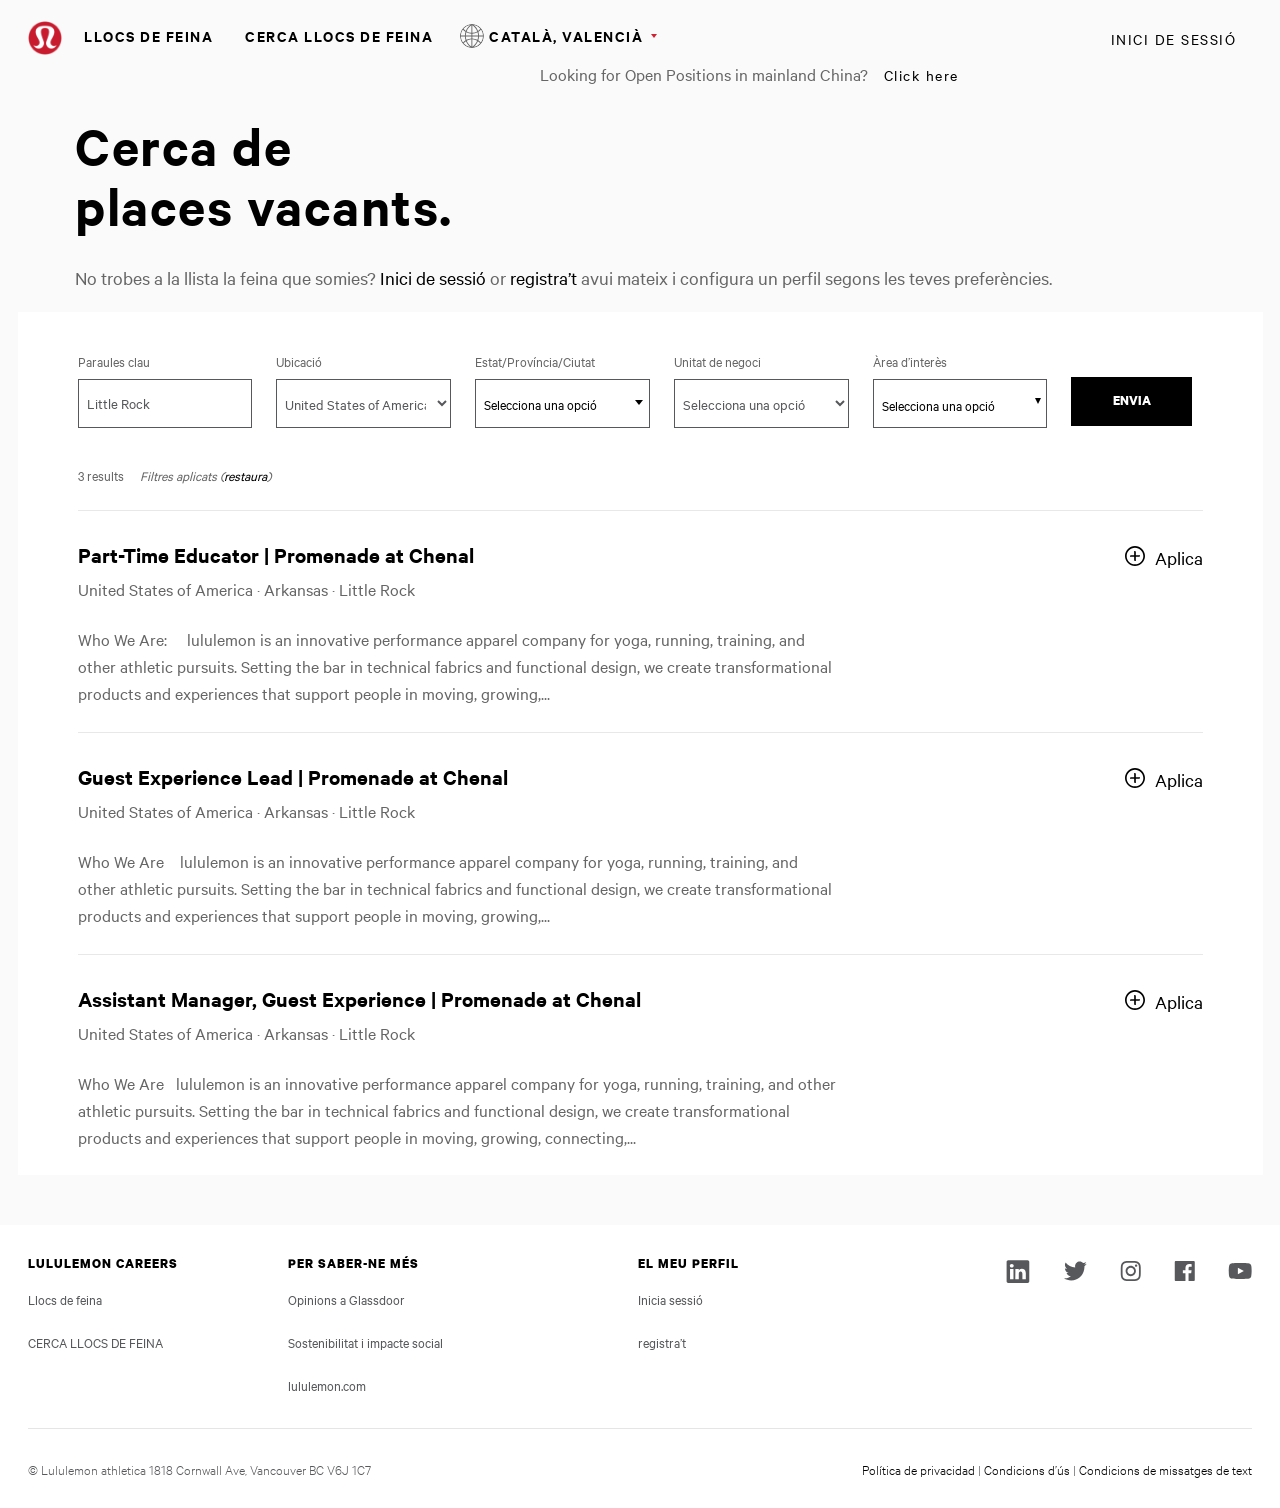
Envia (1132, 400)
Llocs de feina (148, 35)
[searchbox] (949, 405)
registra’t (543, 277)
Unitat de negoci (717, 361)
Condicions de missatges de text (1165, 1469)
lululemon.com (327, 1385)
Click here (921, 75)
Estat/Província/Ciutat (562, 361)
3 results (101, 475)
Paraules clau (114, 361)
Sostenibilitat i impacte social (365, 1342)
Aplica (1179, 557)
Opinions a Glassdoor (346, 1299)
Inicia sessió (670, 1299)
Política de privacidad (918, 1469)
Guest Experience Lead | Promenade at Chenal (293, 776)
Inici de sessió (1174, 39)
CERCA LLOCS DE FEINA (339, 35)
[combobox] (562, 403)
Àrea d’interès (910, 361)
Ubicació (299, 361)
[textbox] (562, 404)
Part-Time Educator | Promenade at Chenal (276, 554)
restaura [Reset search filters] (245, 475)
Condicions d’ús (1027, 1469)
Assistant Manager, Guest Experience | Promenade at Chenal (359, 998)
